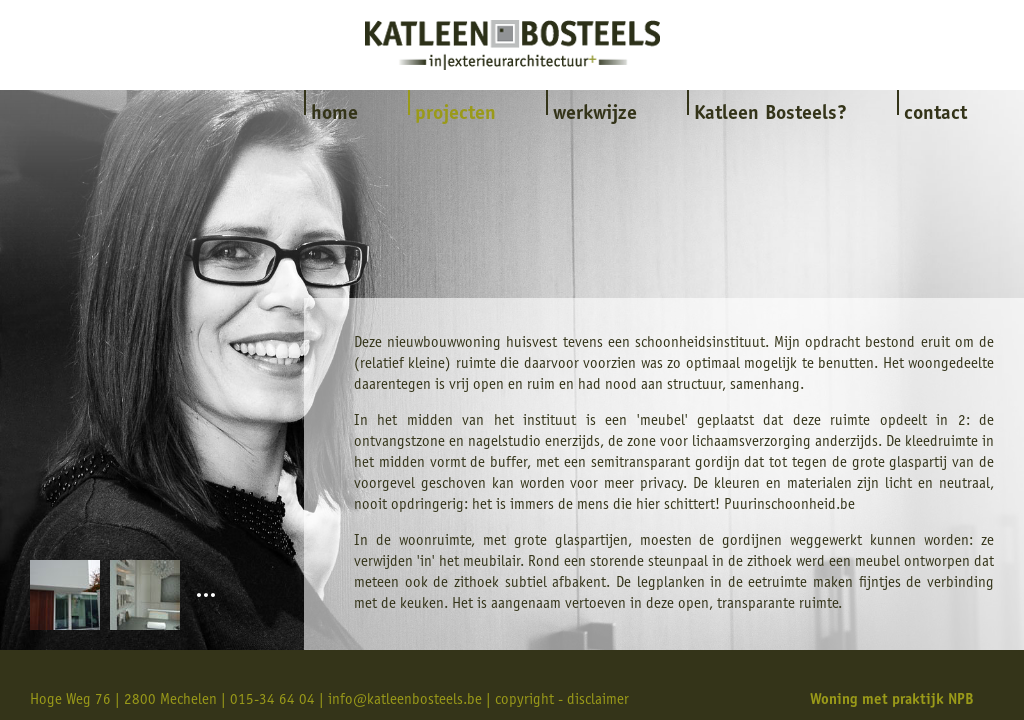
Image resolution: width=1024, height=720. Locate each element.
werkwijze (595, 115)
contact (935, 115)
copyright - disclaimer (562, 700)
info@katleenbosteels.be (405, 700)
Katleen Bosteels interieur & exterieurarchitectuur (512, 45)
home (334, 115)
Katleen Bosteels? (770, 115)
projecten (455, 115)
